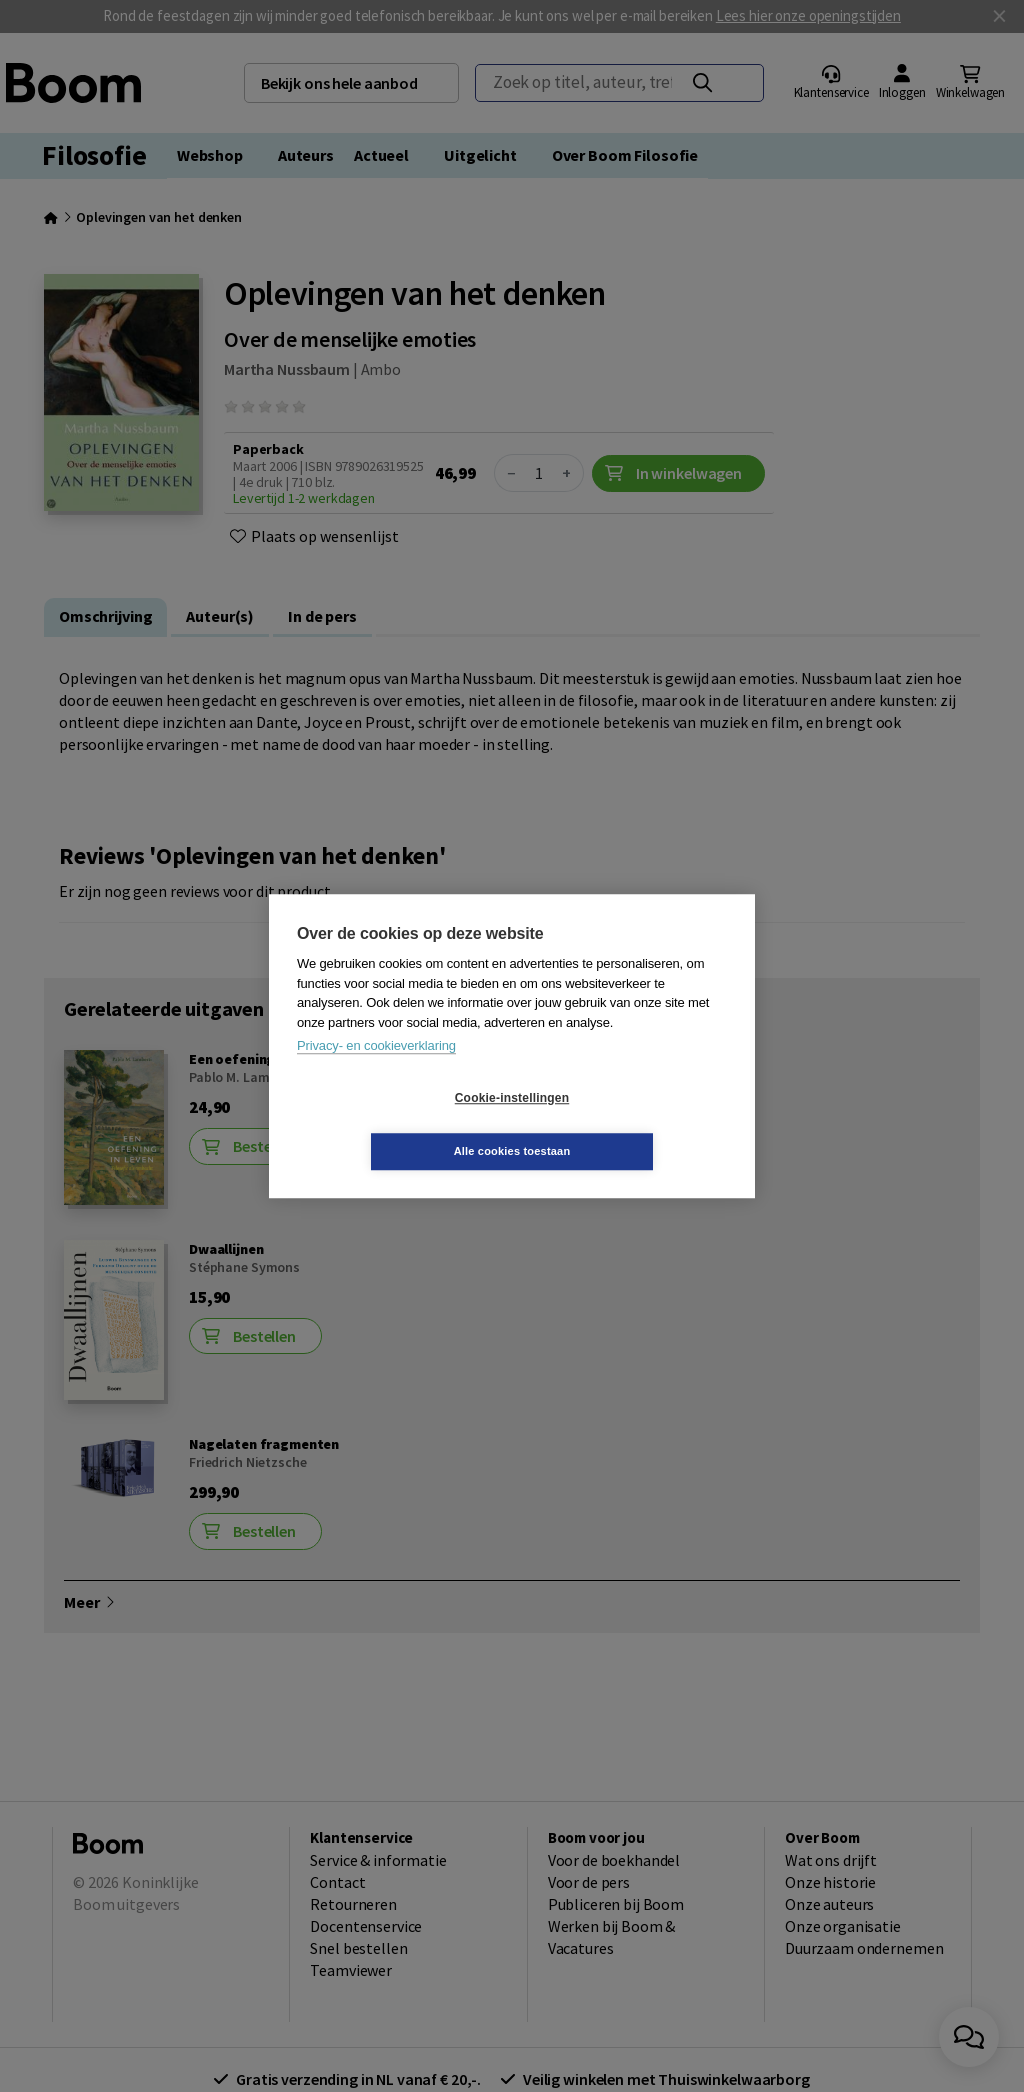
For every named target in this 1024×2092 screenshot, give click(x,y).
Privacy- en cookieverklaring (376, 1072)
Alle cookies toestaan (631, 1124)
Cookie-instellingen (393, 1125)
